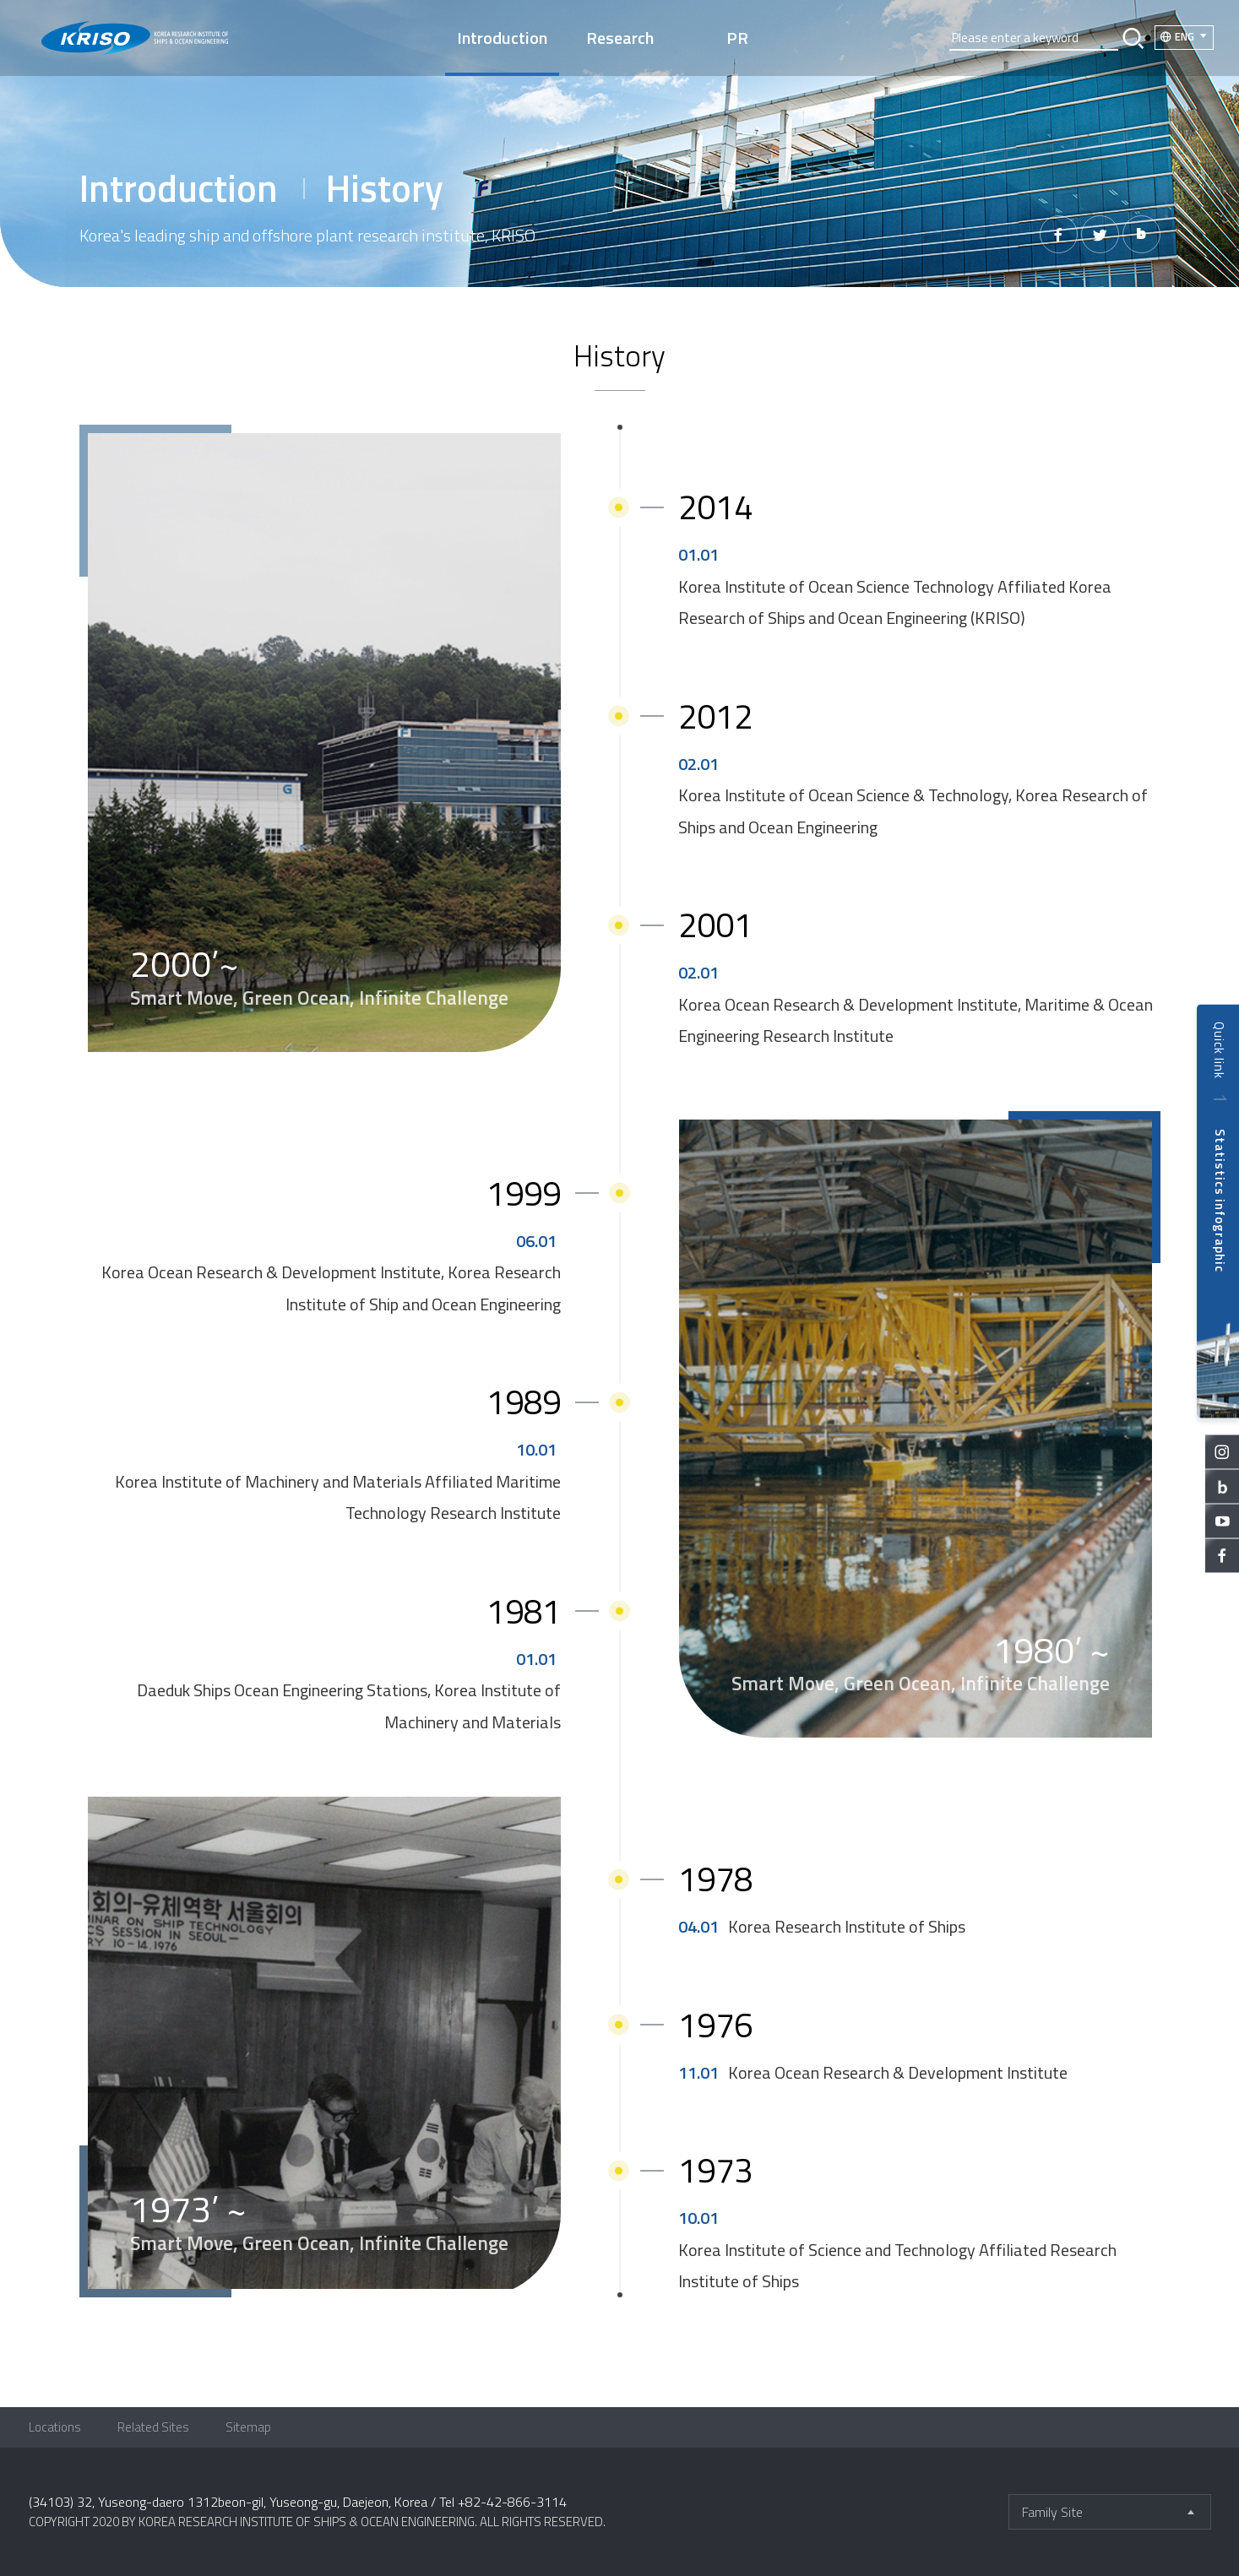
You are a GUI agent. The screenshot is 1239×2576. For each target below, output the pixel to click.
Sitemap (248, 2427)
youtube (1222, 1520)
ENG (1184, 36)
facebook (1222, 1555)
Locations (55, 2427)
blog (1222, 1486)
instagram (1222, 1451)
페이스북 (1059, 234)
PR (737, 37)
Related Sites (153, 2427)
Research (620, 37)
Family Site (1052, 2512)
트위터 (1100, 234)
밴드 (1141, 234)
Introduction (502, 37)
